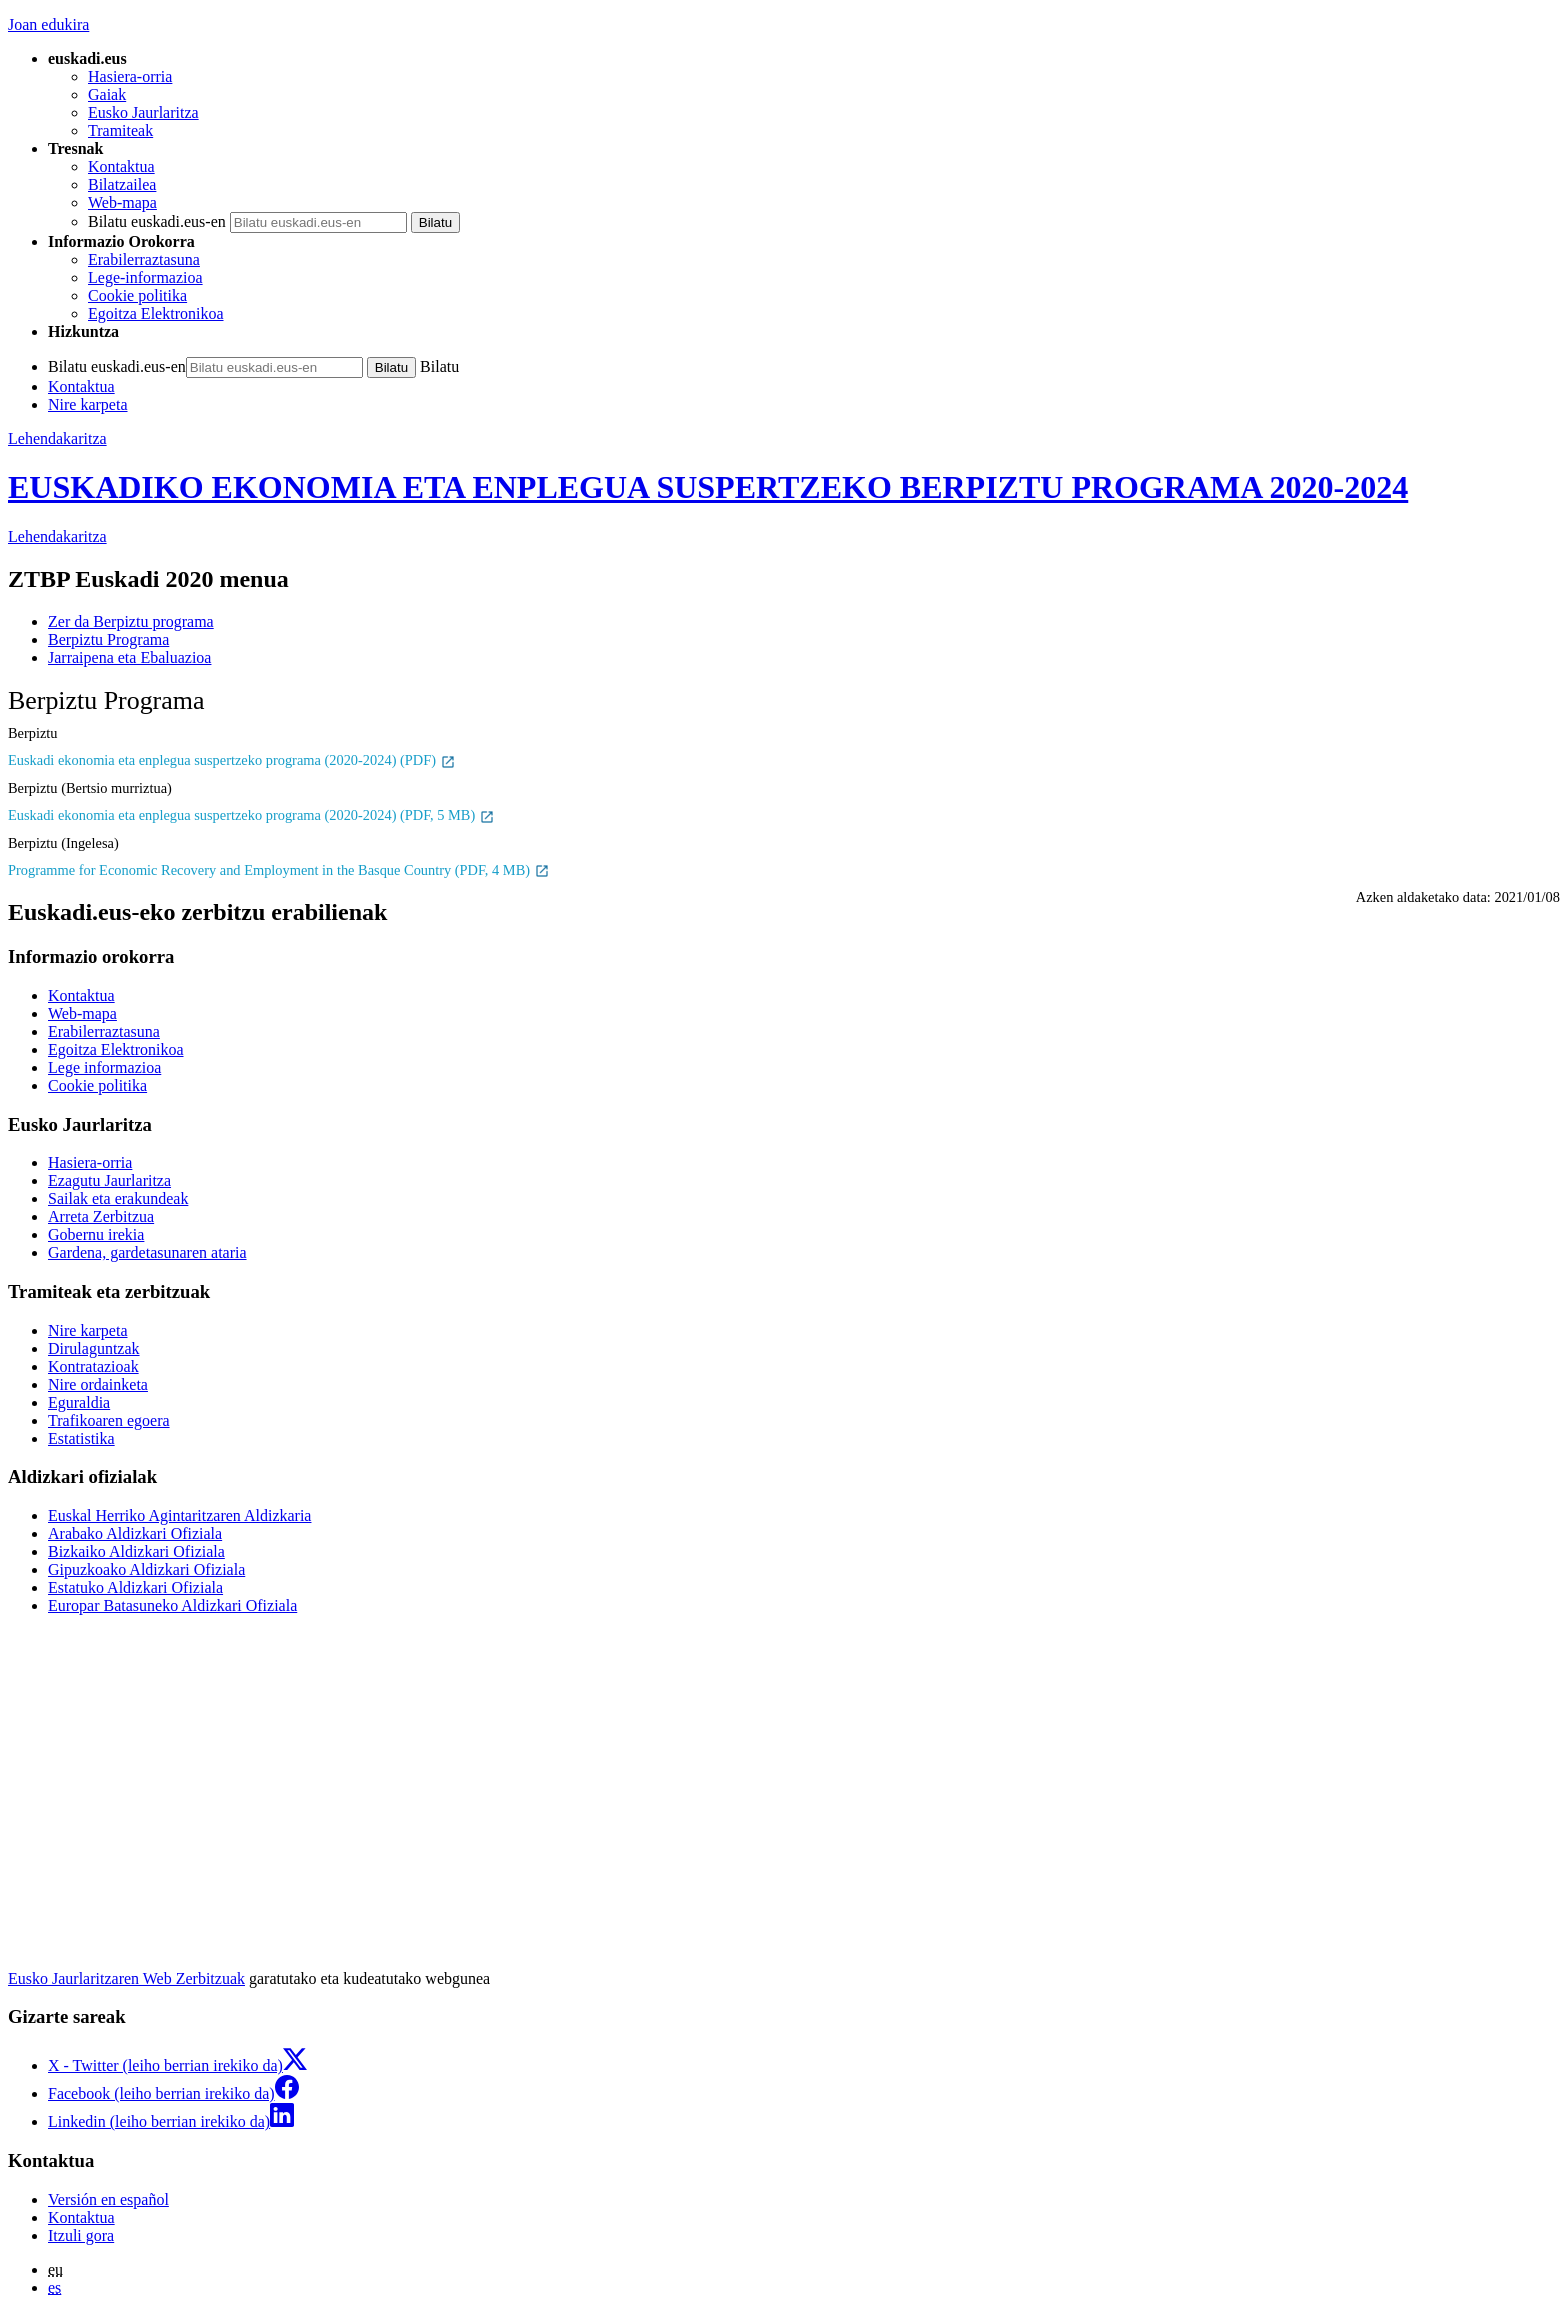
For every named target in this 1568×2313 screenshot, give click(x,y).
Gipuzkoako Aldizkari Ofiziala (146, 1569)
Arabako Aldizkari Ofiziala (135, 1533)
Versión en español (108, 2199)
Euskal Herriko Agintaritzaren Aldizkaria (179, 1515)
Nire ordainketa (98, 1384)
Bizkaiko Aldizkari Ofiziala (136, 1551)
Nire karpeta (88, 404)
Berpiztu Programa (108, 639)
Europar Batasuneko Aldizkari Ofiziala (172, 1605)
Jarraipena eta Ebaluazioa (129, 657)
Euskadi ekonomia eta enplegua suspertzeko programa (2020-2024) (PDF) (232, 760)
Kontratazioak (93, 1366)
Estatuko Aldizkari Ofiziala (135, 1587)
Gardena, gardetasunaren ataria (147, 1252)
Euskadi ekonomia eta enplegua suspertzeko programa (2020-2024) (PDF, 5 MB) (251, 815)
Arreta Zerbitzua (101, 1216)
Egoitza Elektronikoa (156, 313)
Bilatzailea (122, 184)
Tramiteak (120, 130)
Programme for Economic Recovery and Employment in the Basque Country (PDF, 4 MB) (279, 870)
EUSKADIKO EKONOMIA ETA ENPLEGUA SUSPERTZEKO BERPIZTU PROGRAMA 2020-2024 (708, 487)
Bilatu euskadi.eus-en (157, 221)
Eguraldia (79, 1402)
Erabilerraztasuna (144, 259)
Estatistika (81, 1438)
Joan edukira (48, 24)
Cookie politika (137, 295)
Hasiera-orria (130, 76)
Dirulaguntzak (94, 1348)
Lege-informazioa (145, 277)
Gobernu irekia (96, 1234)
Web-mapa (122, 202)
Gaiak (107, 94)
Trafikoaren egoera (109, 1420)
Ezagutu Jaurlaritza (109, 1180)
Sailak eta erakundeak (118, 1198)
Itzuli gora (81, 2235)
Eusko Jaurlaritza (143, 112)
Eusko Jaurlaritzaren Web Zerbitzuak (126, 1978)
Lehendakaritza (57, 438)
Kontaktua (121, 166)
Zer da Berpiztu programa (131, 621)
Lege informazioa (104, 1067)
